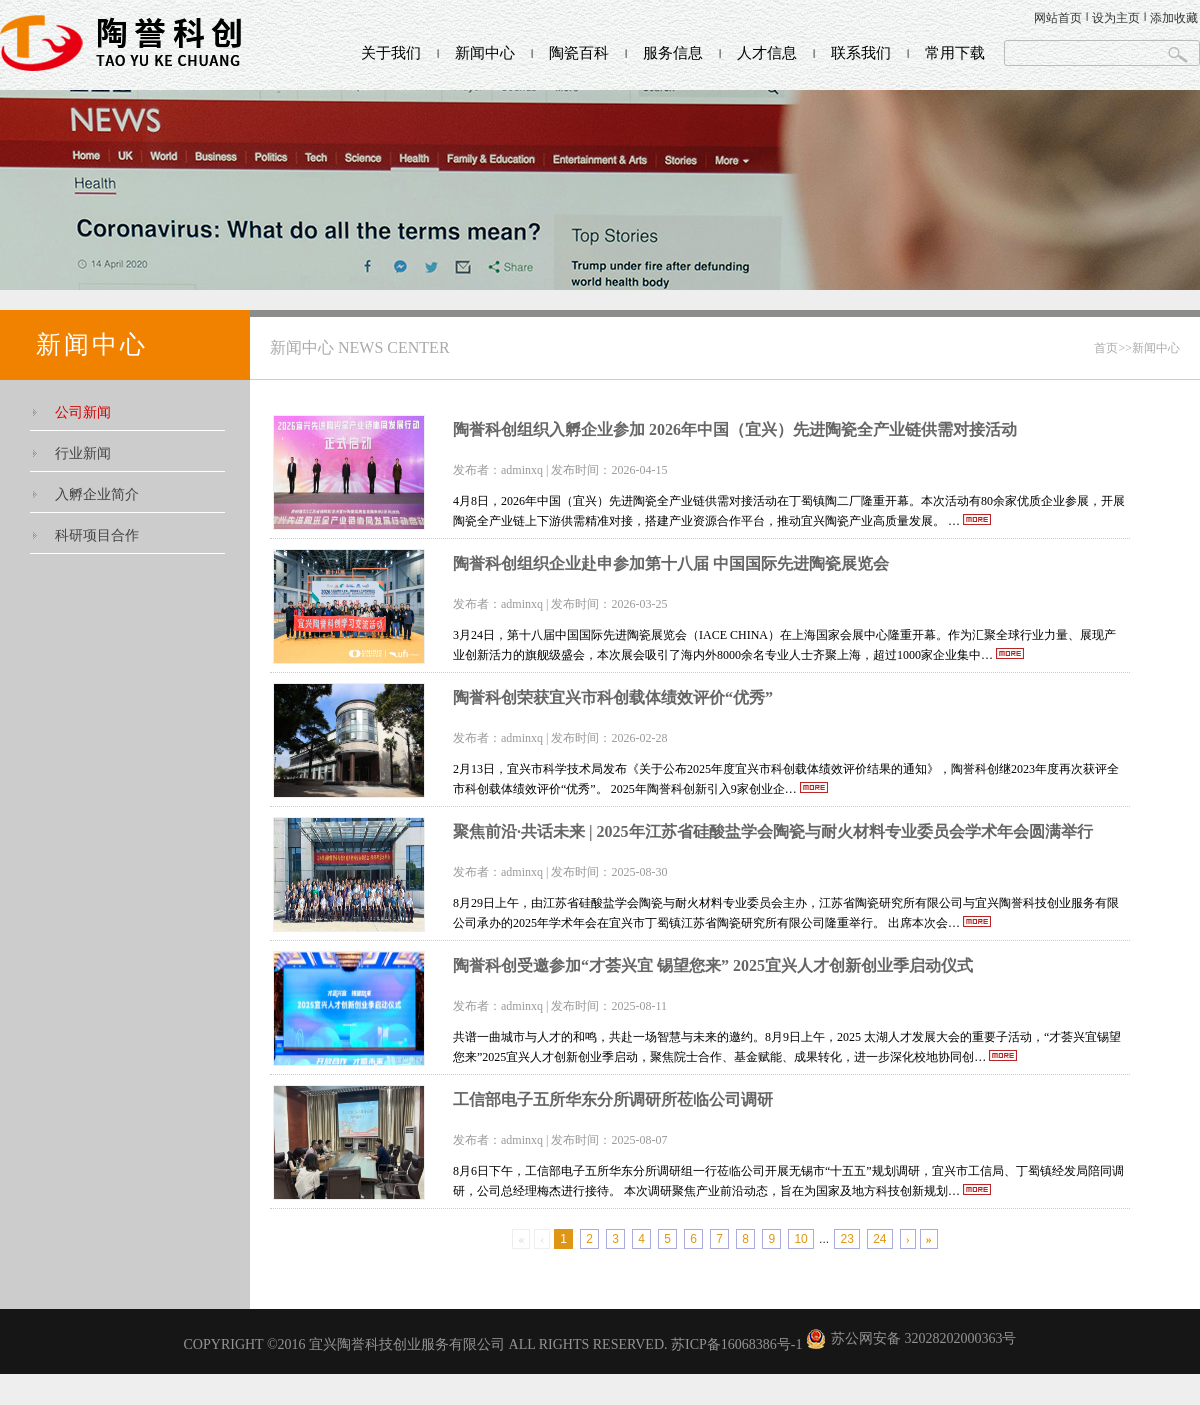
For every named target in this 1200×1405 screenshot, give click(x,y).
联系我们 (861, 53)
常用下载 (955, 53)
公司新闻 (83, 412)
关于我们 (391, 53)
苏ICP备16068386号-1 (736, 1344)
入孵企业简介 (97, 494)
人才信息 (767, 53)
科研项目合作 (97, 535)
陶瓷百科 (579, 53)
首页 (1106, 348)
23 (846, 1239)
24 (879, 1239)
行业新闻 (83, 453)
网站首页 (1058, 18)
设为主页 (1116, 18)
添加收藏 (1174, 18)
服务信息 (673, 53)
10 (800, 1239)
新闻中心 (485, 53)
